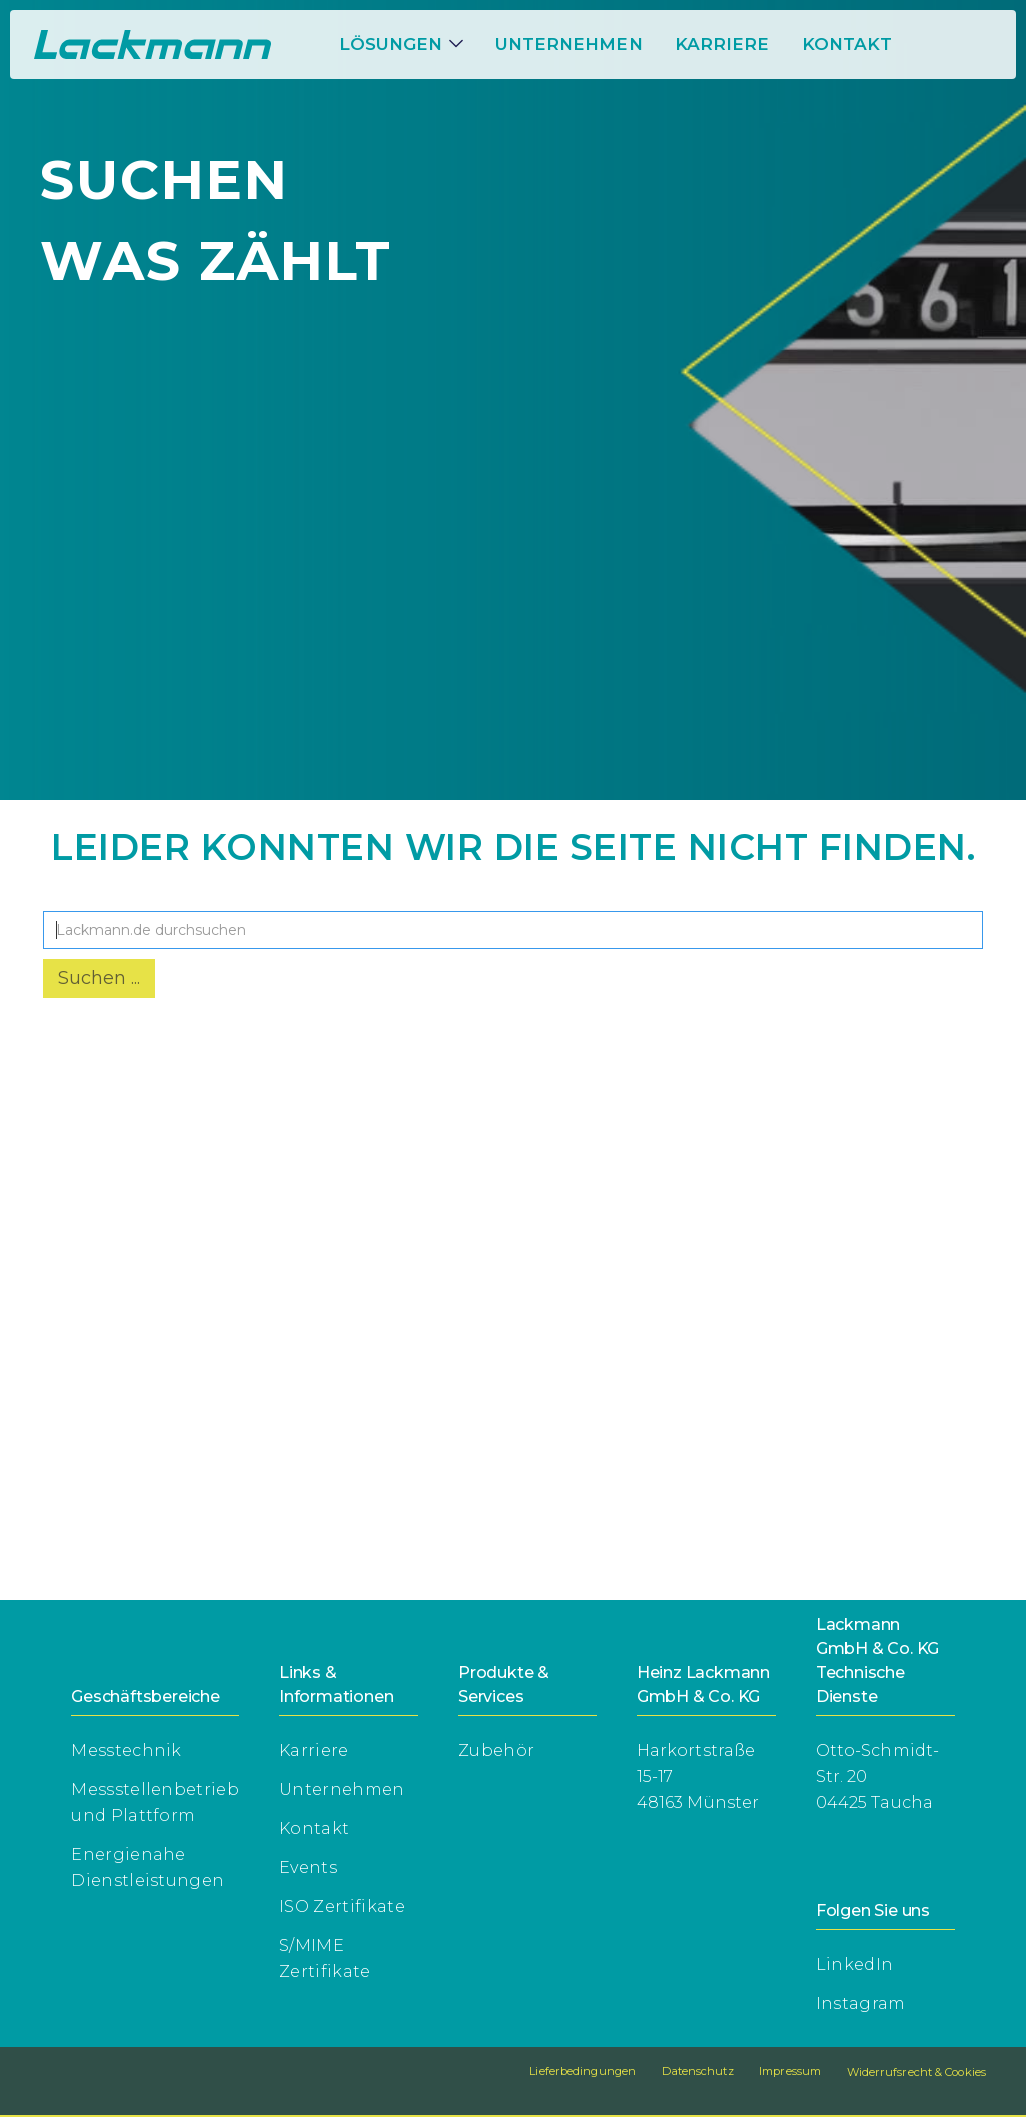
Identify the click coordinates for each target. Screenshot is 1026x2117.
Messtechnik (126, 1750)
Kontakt (847, 44)
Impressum (790, 2071)
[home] (152, 44)
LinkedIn (855, 1964)
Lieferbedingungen (582, 2071)
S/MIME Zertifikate (325, 1958)
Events (308, 1867)
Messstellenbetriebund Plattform (155, 1802)
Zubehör (496, 1750)
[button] (401, 44)
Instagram (861, 2003)
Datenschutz (698, 2071)
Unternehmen (569, 44)
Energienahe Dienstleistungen (147, 1867)
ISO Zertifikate (342, 1906)
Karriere (314, 1750)
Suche (73, 894)
